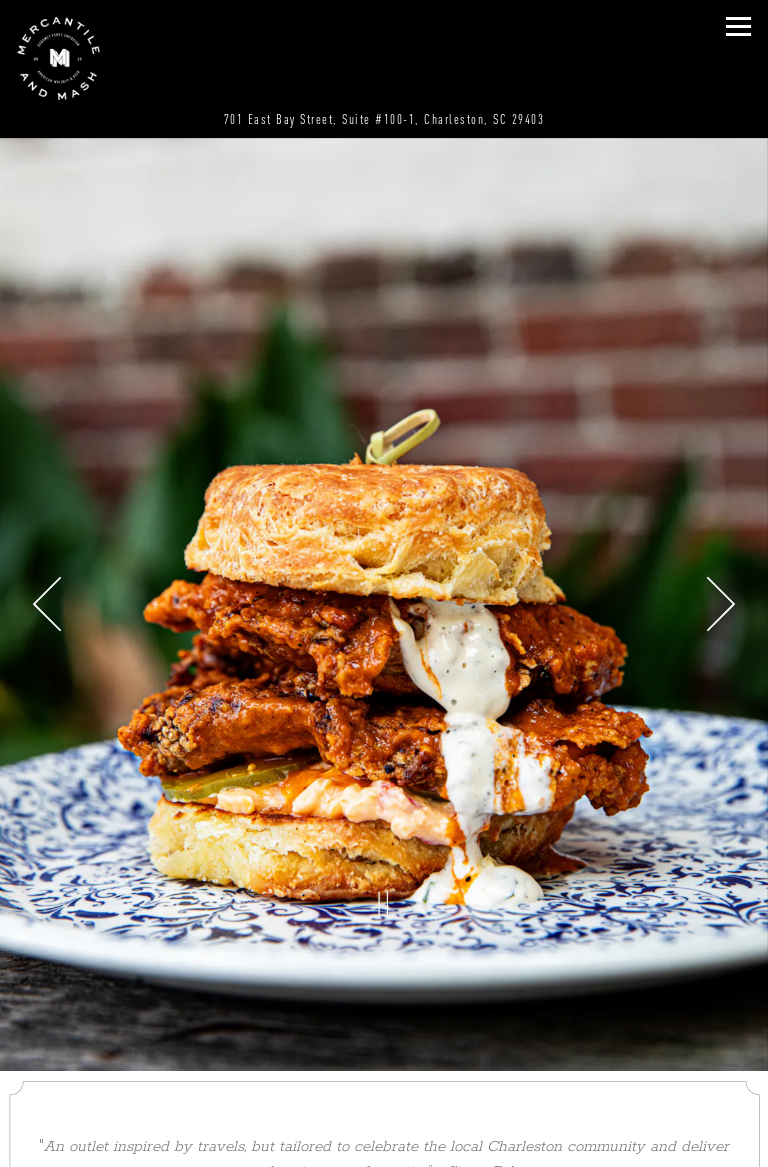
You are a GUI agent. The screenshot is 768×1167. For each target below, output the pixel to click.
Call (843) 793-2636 (384, 1069)
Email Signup (384, 1147)
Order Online (384, 1108)
